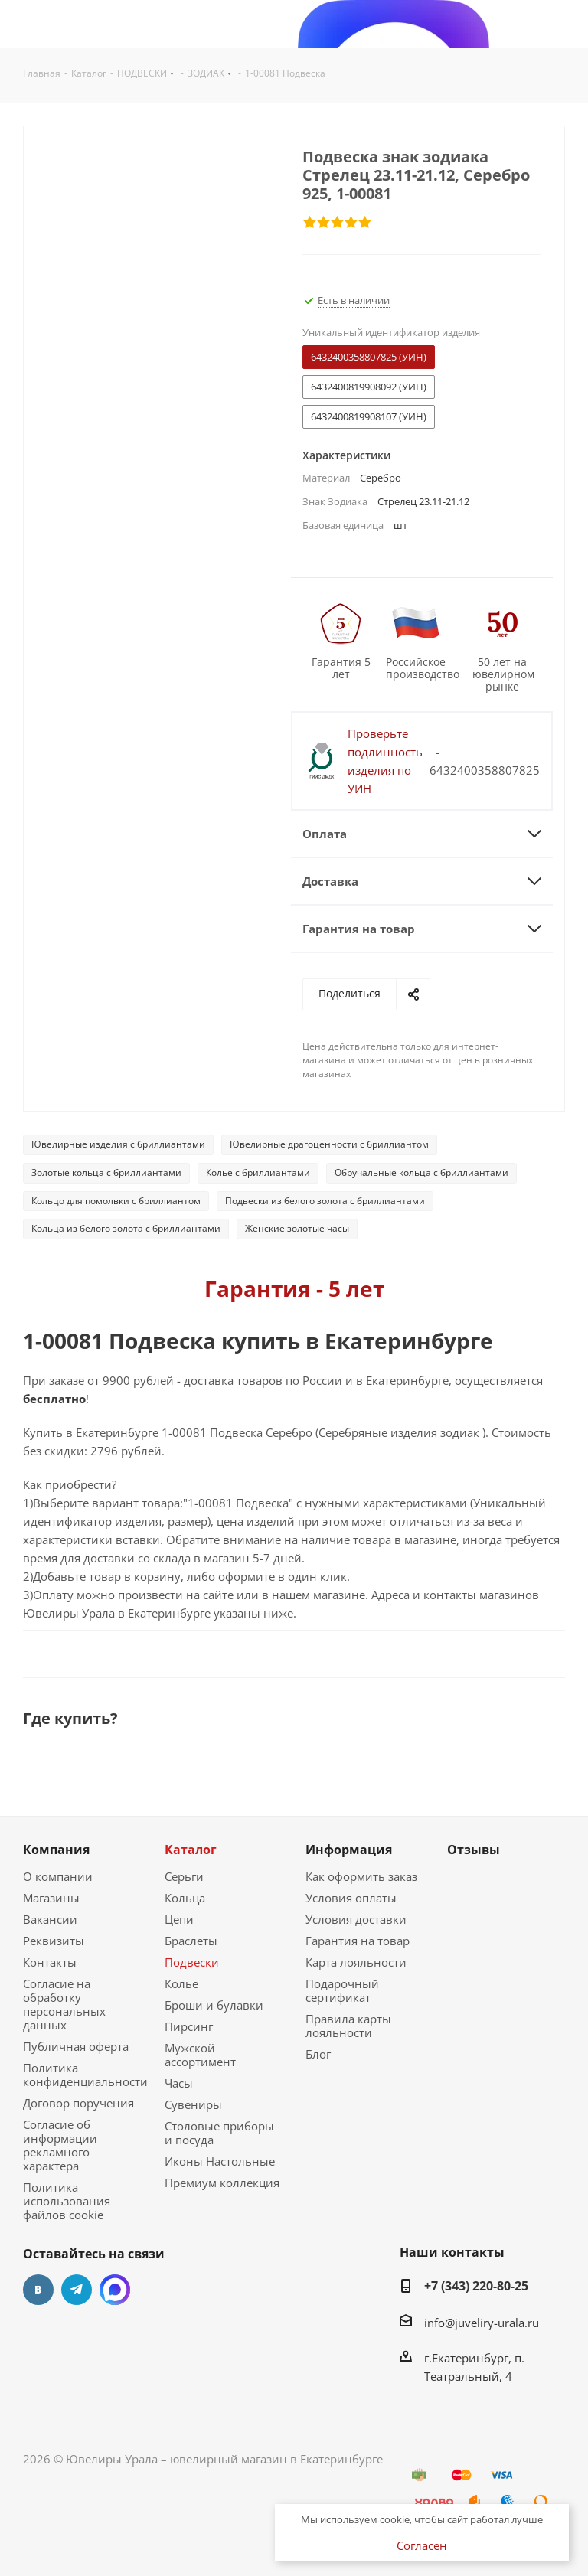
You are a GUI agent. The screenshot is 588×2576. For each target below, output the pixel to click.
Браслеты (191, 1940)
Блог (318, 2054)
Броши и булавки (214, 2005)
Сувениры (193, 2104)
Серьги (184, 1876)
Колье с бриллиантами (258, 1172)
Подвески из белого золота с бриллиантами (325, 1200)
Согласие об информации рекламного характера (60, 2145)
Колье (181, 1983)
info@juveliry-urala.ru (481, 2322)
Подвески (192, 1962)
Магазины (51, 1897)
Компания (56, 1849)
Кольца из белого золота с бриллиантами (125, 1228)
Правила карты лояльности (348, 2025)
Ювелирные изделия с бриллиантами (118, 1144)
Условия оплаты (351, 1897)
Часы (179, 2083)
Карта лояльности (356, 1962)
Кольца (185, 1897)
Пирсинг (189, 2026)
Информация (348, 1849)
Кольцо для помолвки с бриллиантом (116, 1200)
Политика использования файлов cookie (66, 2200)
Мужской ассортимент (200, 2054)
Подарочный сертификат (342, 1990)
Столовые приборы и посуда (219, 2132)
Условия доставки (356, 1919)
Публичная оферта (76, 2046)
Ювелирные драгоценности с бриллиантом (329, 1144)
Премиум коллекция (222, 2182)
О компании (58, 1876)
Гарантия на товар (357, 1940)
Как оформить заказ (361, 1876)
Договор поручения (78, 2103)
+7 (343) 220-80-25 (476, 2285)
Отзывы (473, 1849)
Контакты (50, 1962)
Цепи (179, 1919)
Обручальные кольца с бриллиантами (421, 1172)
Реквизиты (53, 1940)
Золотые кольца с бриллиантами (106, 1172)
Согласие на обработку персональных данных (64, 2004)
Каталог (191, 1849)
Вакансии (50, 1919)
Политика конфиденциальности (85, 2074)
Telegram (76, 2289)
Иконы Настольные (220, 2161)
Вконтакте (38, 2289)
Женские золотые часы (297, 1228)
